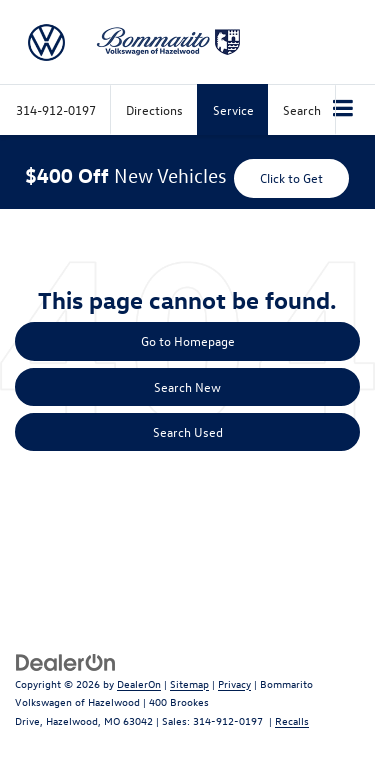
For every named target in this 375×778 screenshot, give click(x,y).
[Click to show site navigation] (343, 110)
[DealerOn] (66, 660)
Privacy (234, 683)
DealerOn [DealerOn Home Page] (139, 683)
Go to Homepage (188, 340)
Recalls (292, 720)
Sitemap (189, 683)
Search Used (188, 431)
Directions (154, 109)
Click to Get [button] (291, 177)
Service (233, 109)
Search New (187, 386)
